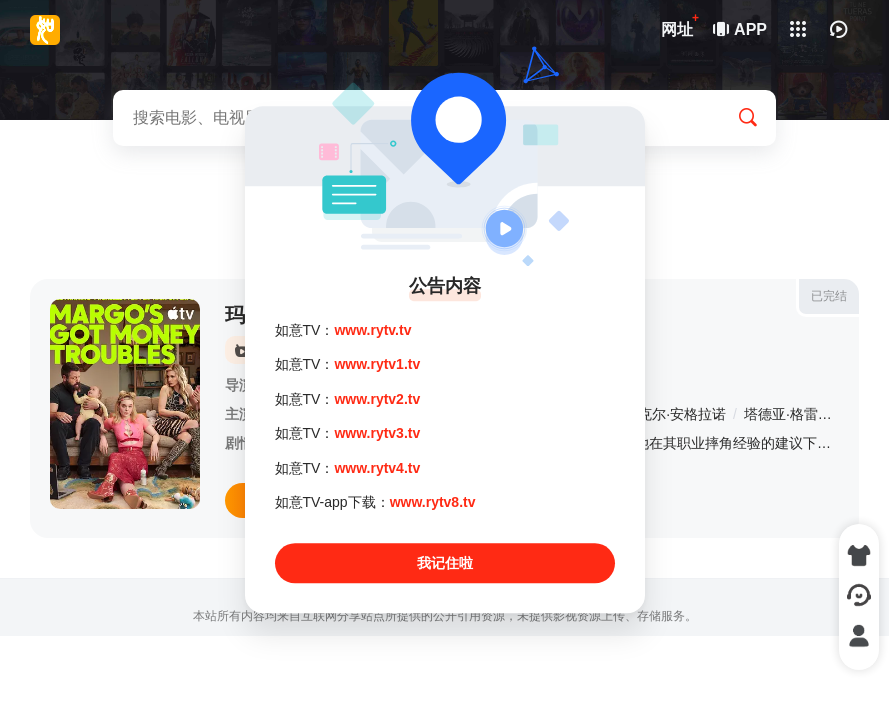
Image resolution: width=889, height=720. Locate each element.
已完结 (829, 296)
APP (741, 29)
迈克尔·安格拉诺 (675, 414)
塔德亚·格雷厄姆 (795, 414)
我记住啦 (445, 564)
